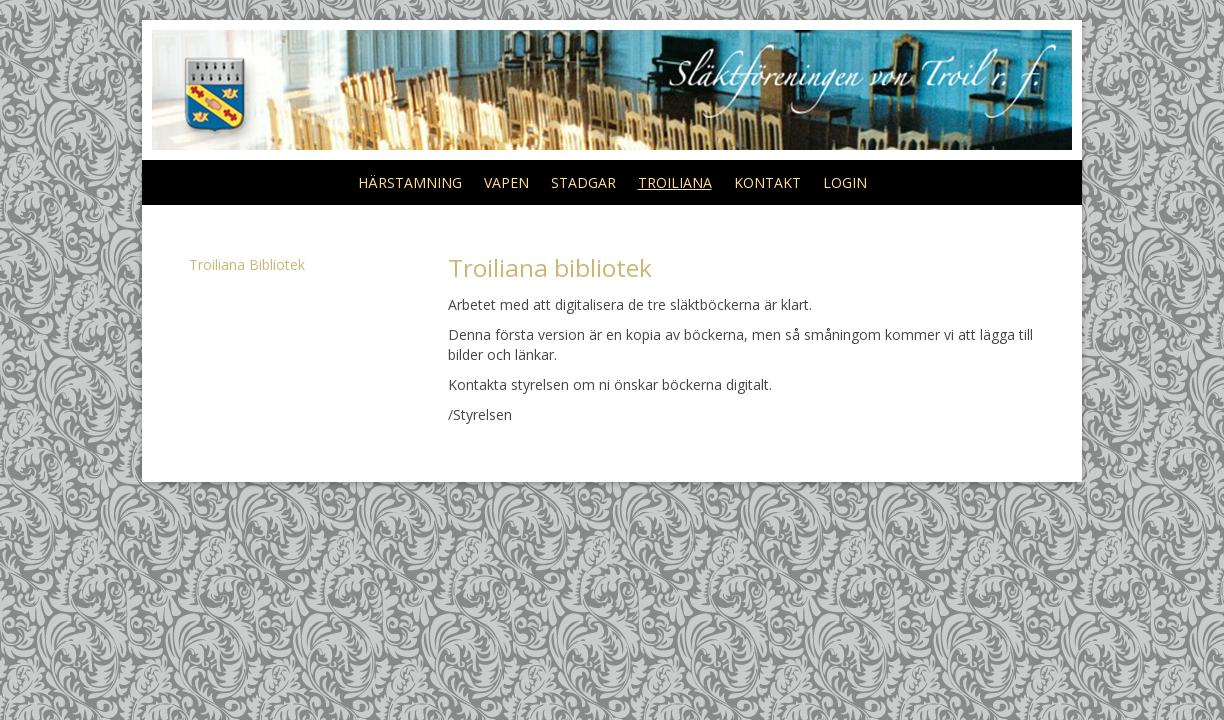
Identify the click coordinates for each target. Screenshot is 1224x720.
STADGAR (583, 182)
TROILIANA (675, 182)
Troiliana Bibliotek (247, 264)
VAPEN (506, 182)
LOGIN (845, 182)
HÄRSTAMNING (410, 182)
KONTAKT (767, 182)
